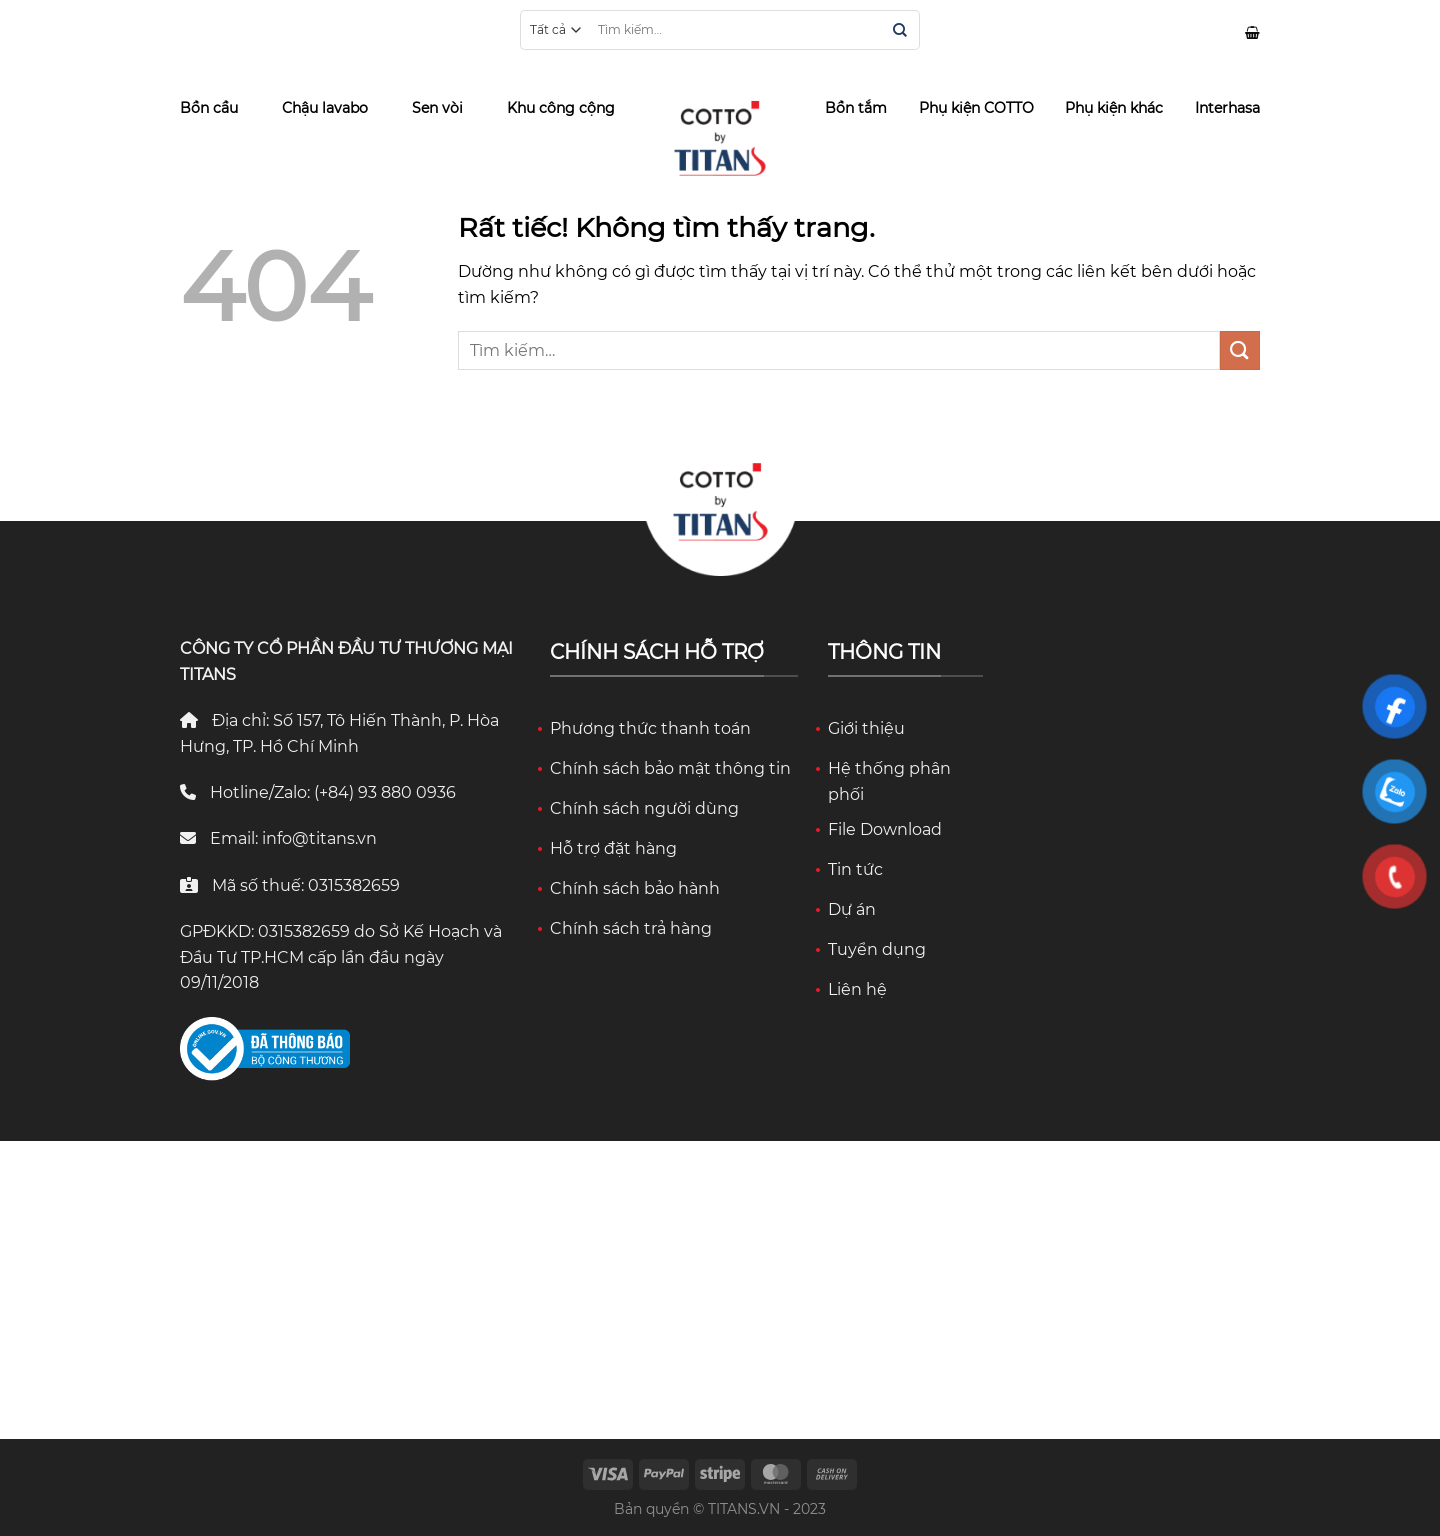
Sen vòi (437, 108)
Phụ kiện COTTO (976, 108)
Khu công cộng (561, 108)
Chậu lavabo (325, 108)
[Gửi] (900, 31)
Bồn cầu (209, 108)
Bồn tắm (856, 108)
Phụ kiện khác (1114, 108)
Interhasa (1227, 108)
